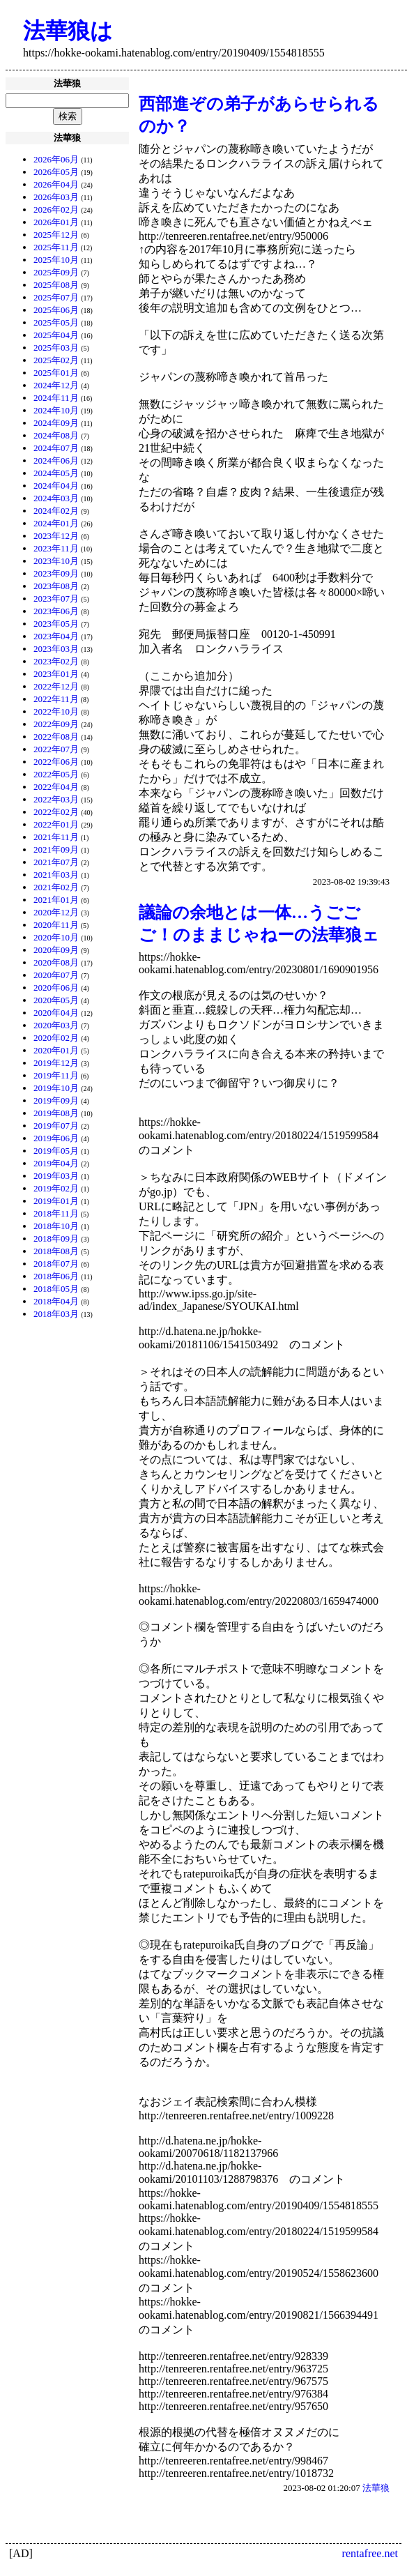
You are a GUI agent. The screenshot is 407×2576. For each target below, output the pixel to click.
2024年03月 (56, 498)
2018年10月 (56, 1226)
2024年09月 (56, 423)
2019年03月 (56, 1176)
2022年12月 (56, 686)
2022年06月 (56, 761)
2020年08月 (56, 962)
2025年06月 (56, 310)
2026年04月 (56, 184)
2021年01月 (56, 899)
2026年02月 (56, 209)
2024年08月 (56, 435)
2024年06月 (56, 460)
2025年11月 (56, 247)
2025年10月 (56, 259)
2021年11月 (56, 837)
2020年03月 (56, 1025)
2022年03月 (56, 799)
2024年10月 (56, 410)
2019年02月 (56, 1188)
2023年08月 (56, 586)
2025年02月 (56, 360)
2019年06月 (56, 1138)
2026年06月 (56, 159)
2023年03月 (56, 648)
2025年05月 (56, 322)
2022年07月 (56, 749)
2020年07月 (56, 975)
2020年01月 (56, 1050)
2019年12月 (56, 1063)
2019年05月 (56, 1150)
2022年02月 (56, 812)
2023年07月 (56, 598)
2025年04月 (56, 335)
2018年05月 (56, 1288)
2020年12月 (56, 912)
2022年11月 (56, 699)
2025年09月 (56, 272)
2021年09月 (56, 849)
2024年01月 (56, 523)
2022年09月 (56, 724)
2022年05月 (56, 774)
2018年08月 (56, 1251)
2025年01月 (56, 372)
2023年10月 (56, 561)
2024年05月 (56, 473)
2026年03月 (56, 197)
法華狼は (68, 30)
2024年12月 (56, 385)
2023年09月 (56, 573)
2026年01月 (56, 222)
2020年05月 (56, 1000)
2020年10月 (56, 937)
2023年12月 (56, 536)
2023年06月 (56, 611)
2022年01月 (56, 824)
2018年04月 (56, 1301)
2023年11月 (56, 548)
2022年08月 (56, 736)
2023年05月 (56, 623)
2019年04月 (56, 1163)
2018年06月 (56, 1276)
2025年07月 (56, 297)
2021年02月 (56, 887)
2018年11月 (56, 1213)
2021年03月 (56, 874)
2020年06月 (56, 987)
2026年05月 (56, 172)
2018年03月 (56, 1314)
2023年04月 (56, 636)
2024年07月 (56, 448)
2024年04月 (56, 485)
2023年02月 (56, 661)
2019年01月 (56, 1201)
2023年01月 (56, 674)
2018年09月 (56, 1238)
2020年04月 (56, 1012)
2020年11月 (56, 925)
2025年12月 (56, 234)
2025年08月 (56, 285)
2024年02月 (56, 510)
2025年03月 (56, 347)
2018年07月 (56, 1263)
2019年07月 (56, 1125)
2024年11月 (56, 398)
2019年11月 (56, 1075)
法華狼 (376, 2488)
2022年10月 (56, 711)
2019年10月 (56, 1088)
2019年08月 (56, 1113)
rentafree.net (370, 2553)
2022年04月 (56, 787)
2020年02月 (56, 1037)
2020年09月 (56, 950)
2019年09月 (56, 1100)
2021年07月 (56, 862)
